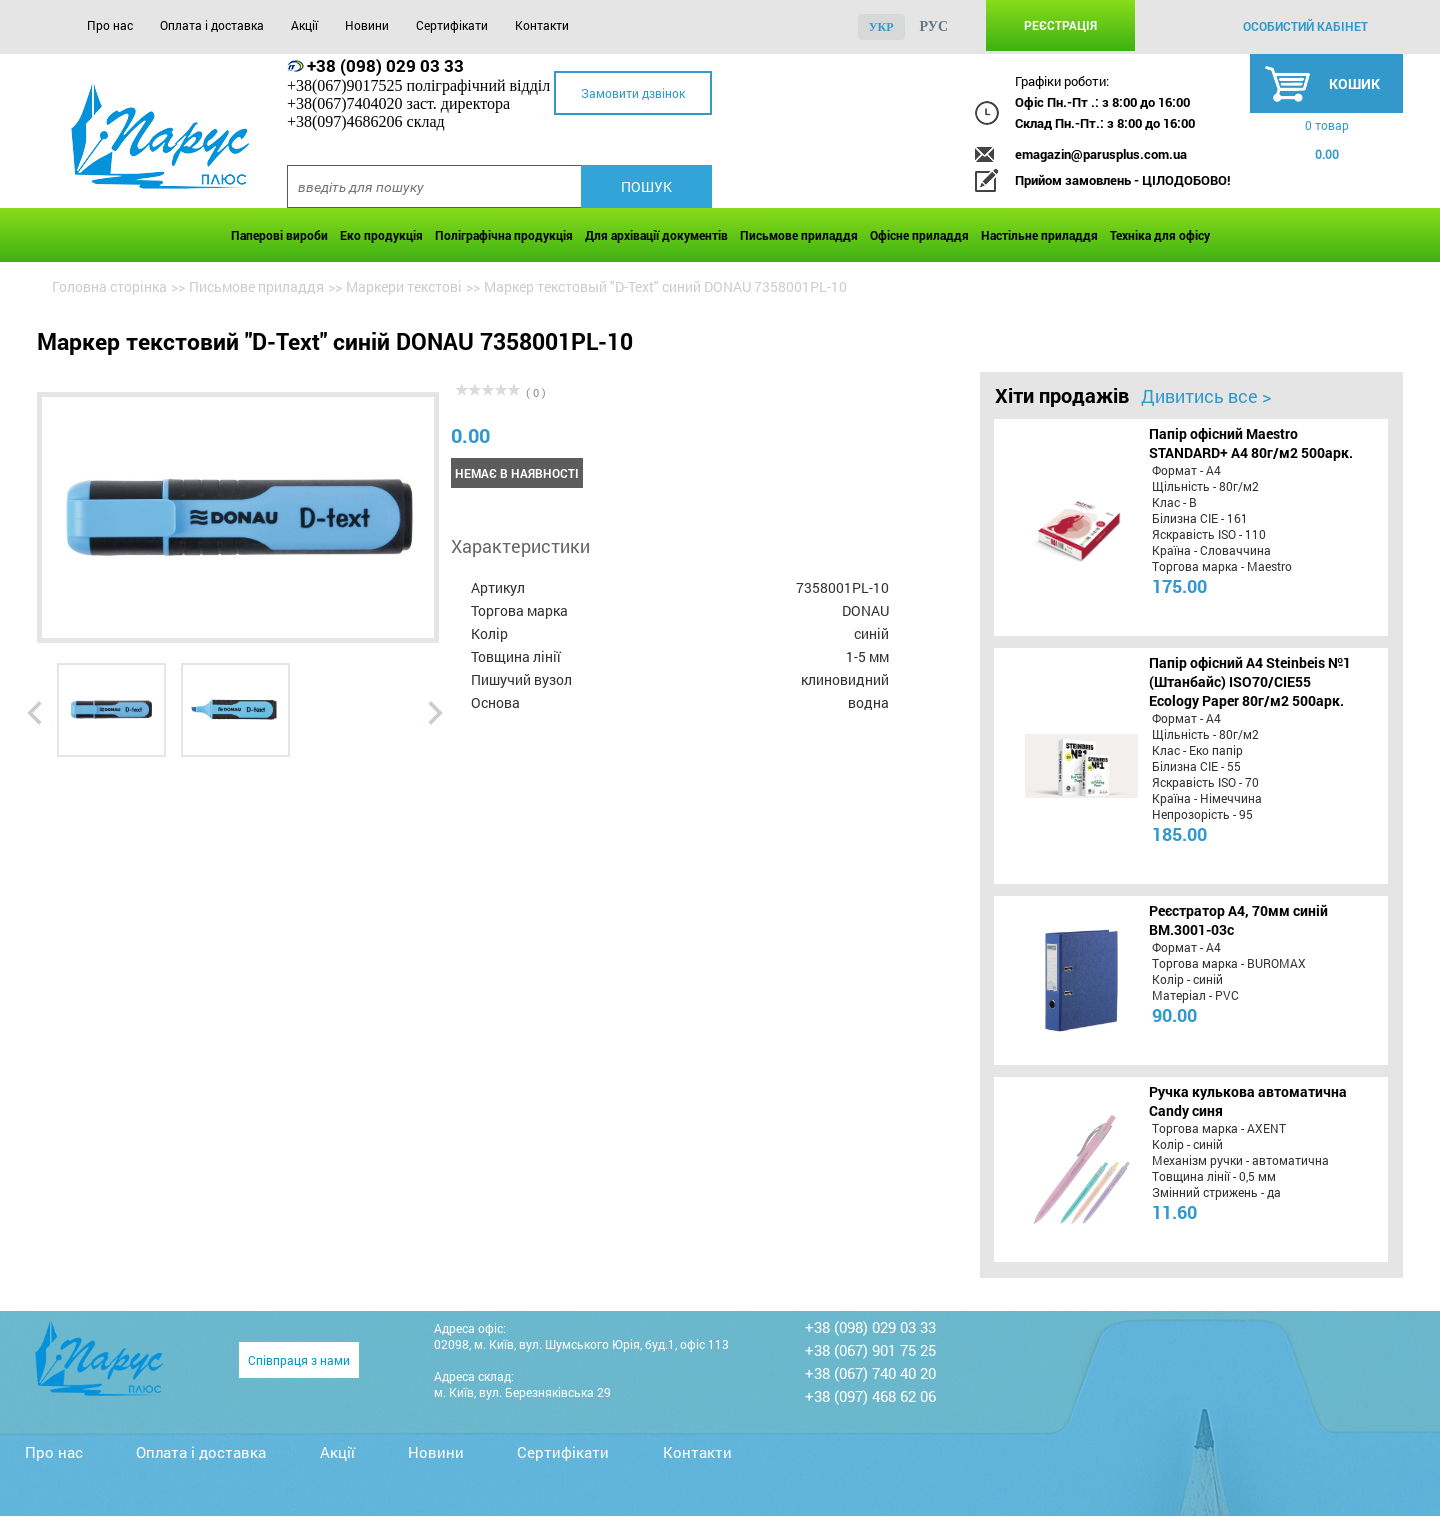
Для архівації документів (656, 235)
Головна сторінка (109, 286)
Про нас (110, 25)
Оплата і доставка (212, 25)
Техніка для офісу (1160, 235)
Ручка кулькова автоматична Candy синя (1248, 1101)
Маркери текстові (404, 286)
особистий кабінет (1305, 26)
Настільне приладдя (1039, 235)
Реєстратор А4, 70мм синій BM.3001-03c (1238, 920)
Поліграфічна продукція (504, 235)
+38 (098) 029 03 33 (385, 65)
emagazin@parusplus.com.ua (1101, 154)
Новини (367, 25)
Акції (304, 25)
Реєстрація (1060, 25)
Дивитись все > (1206, 396)
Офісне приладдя (919, 235)
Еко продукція (381, 235)
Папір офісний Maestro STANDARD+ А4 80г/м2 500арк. (1251, 443)
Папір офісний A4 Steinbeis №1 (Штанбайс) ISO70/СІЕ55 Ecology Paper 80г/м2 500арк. (1250, 681)
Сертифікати (452, 25)
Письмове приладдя (799, 235)
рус (934, 26)
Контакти (542, 25)
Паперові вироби (279, 235)
